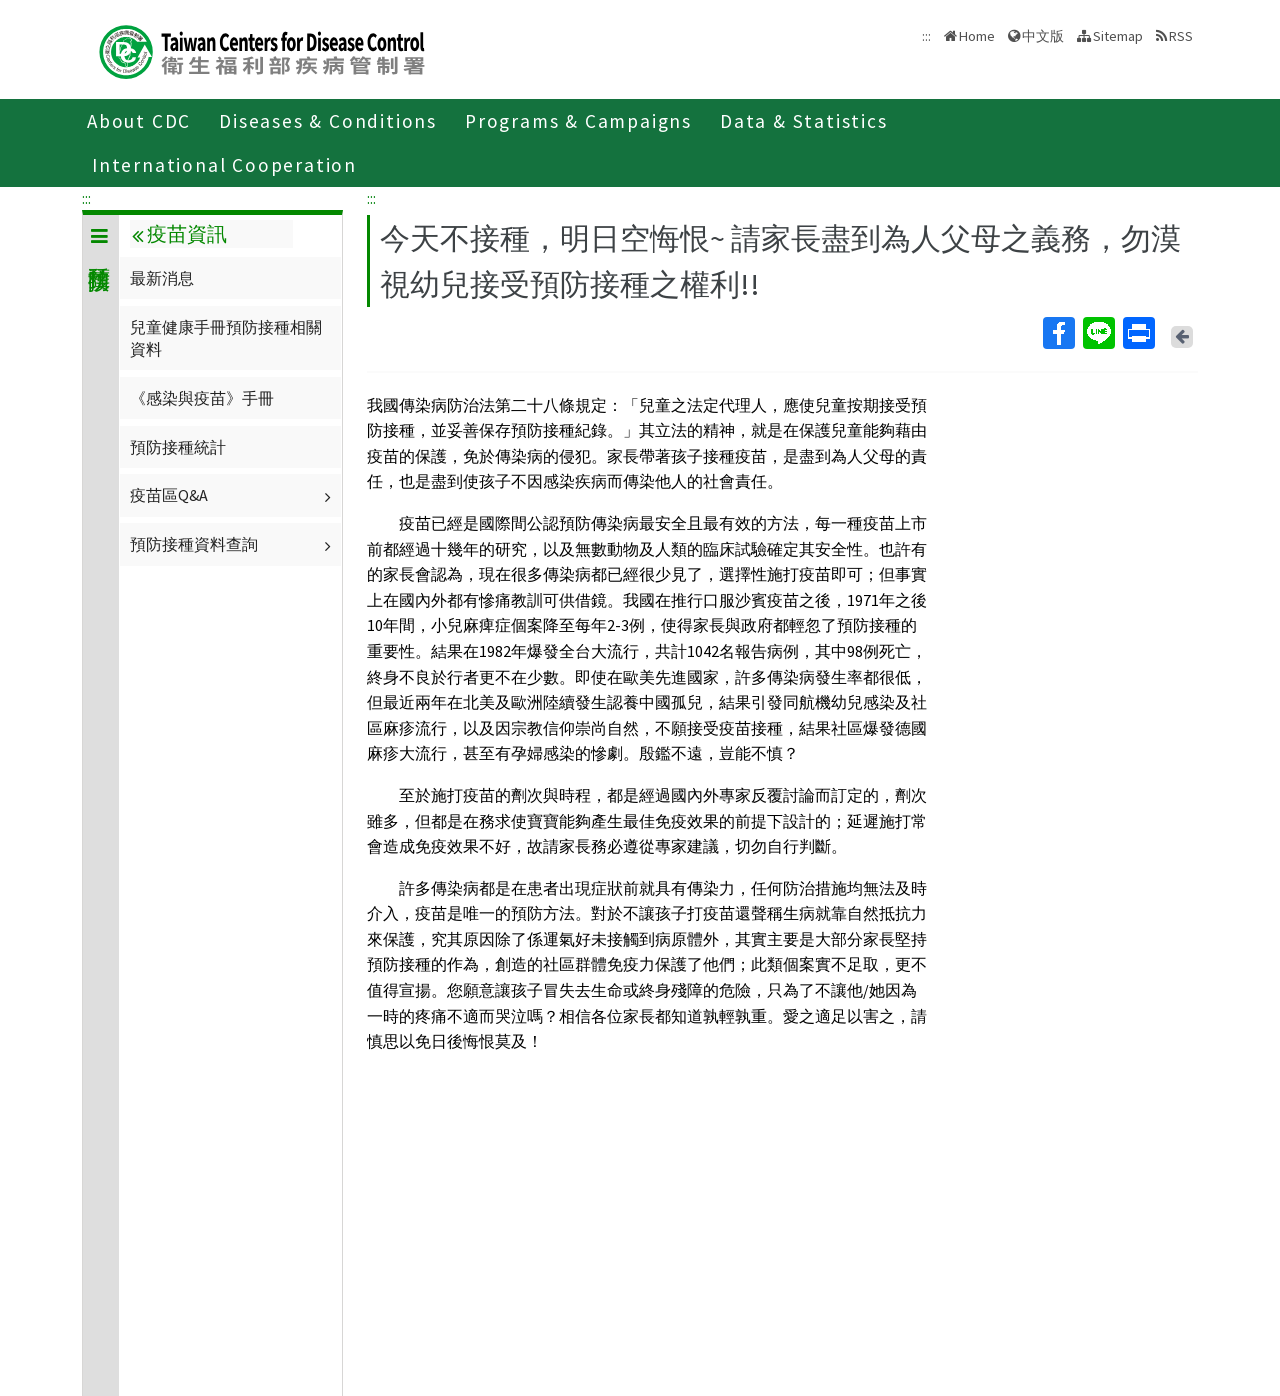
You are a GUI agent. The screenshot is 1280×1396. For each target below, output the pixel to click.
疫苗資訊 (179, 234)
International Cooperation (224, 165)
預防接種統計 (178, 447)
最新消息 (162, 278)
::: (86, 198)
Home (977, 36)
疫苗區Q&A (233, 495)
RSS (1181, 36)
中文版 (1043, 36)
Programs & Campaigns (578, 121)
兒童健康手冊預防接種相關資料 (226, 338)
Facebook (1058, 333)
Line (1098, 333)
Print (1138, 333)
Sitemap (1118, 36)
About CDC (139, 121)
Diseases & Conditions (328, 121)
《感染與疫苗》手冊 (202, 398)
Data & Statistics (804, 121)
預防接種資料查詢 (233, 544)
